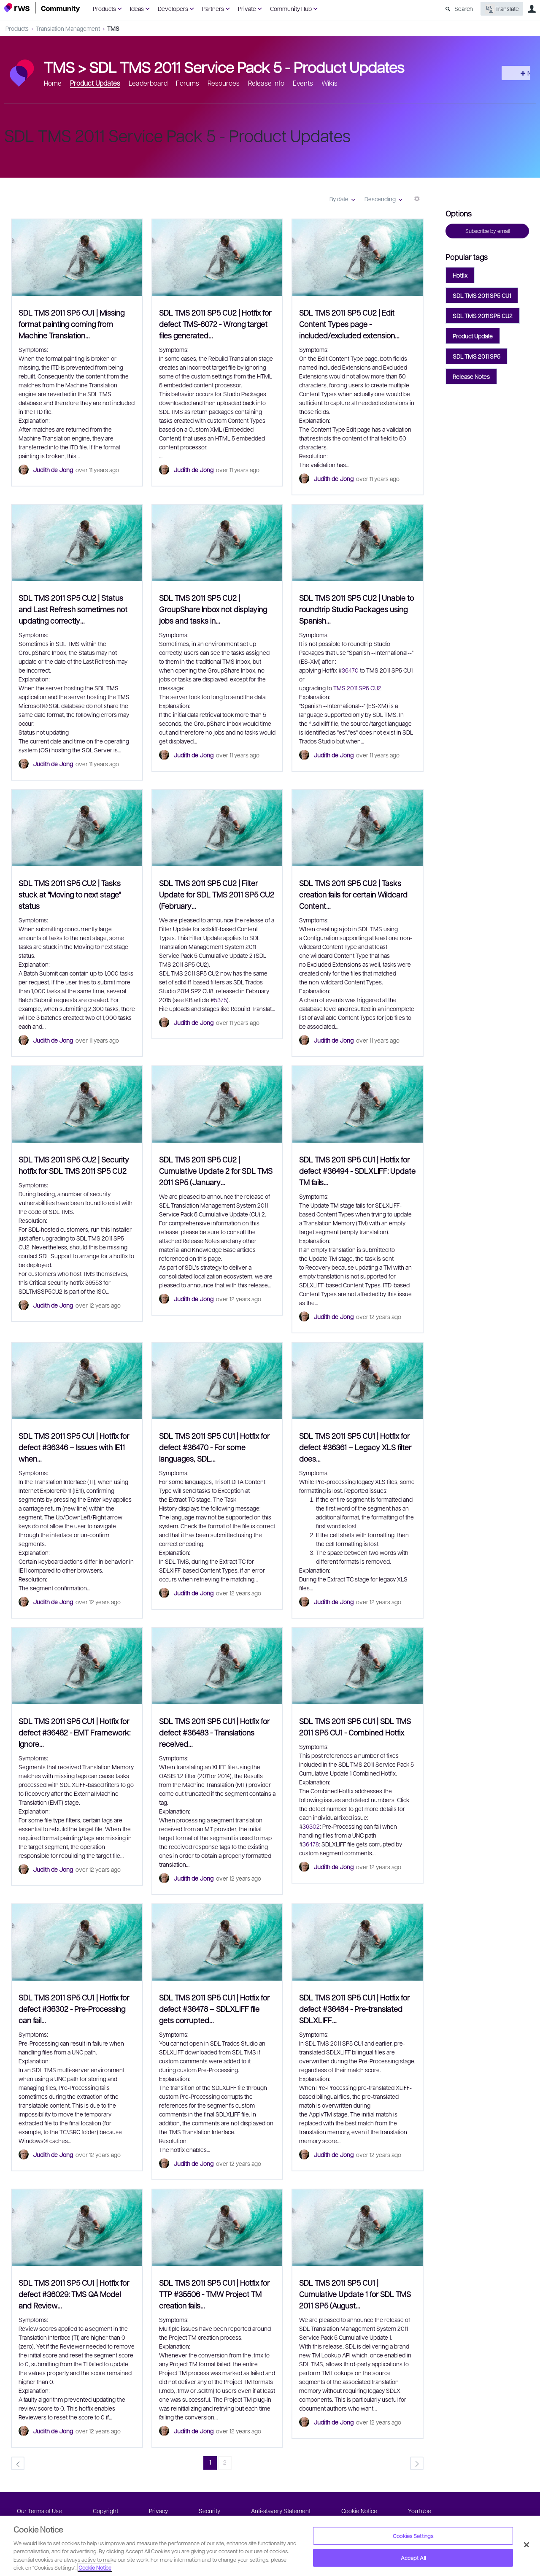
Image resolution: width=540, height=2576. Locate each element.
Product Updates (95, 82)
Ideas (137, 8)
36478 (310, 1844)
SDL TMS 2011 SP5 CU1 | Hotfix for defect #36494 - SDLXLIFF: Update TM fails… (357, 1170)
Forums (187, 82)
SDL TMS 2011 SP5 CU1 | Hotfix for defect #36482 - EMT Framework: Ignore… (74, 1732)
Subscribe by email (487, 230)
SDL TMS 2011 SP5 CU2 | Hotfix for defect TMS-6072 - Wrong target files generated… (215, 324)
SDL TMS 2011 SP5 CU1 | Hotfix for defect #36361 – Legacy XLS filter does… (355, 1447)
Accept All (413, 2557)
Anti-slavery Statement (280, 2510)
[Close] (526, 2544)
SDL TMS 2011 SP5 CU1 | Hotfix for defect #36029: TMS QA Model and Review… (74, 2294)
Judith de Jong (53, 469)
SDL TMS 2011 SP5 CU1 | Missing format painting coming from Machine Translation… (71, 324)
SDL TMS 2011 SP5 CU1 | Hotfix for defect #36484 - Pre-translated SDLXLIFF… (354, 2008)
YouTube (419, 2510)
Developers (173, 8)
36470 (351, 670)
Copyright (105, 2510)
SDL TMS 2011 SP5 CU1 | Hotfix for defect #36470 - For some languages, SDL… (214, 1447)
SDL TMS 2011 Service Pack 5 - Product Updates (246, 66)
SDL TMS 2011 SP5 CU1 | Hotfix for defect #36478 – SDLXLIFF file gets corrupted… (214, 2008)
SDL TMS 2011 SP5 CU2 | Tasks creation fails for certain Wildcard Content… (353, 894)
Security (209, 2510)
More (417, 201)
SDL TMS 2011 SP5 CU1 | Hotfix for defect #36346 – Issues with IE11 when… (74, 1447)
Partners (213, 8)
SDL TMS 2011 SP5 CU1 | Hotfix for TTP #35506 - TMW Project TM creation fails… (214, 2294)
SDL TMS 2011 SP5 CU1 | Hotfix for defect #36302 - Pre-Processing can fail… (74, 2008)
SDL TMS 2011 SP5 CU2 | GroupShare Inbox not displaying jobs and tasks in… (213, 609)
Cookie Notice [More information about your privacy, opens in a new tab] (94, 2567)
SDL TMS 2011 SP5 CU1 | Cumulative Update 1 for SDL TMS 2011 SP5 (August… (355, 2294)
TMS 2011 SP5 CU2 (357, 688)
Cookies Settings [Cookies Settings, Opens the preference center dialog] (413, 2535)
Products (104, 8)
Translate (502, 9)
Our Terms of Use (39, 2510)
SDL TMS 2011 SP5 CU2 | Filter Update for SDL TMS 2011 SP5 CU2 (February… (216, 894)
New (517, 73)
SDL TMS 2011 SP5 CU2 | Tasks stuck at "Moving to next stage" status (70, 894)
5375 (220, 999)
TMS (113, 28)
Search (463, 8)
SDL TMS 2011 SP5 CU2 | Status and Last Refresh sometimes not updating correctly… (73, 609)
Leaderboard (148, 82)
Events (303, 82)
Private (247, 8)
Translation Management (68, 28)
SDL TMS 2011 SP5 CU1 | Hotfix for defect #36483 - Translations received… (214, 1732)
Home (53, 82)
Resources (224, 82)
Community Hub (291, 8)
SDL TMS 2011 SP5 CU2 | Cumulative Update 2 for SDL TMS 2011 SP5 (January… (216, 1170)
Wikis (329, 82)
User (531, 9)
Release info (266, 82)
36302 (311, 1826)
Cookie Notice (359, 2510)
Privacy (158, 2510)
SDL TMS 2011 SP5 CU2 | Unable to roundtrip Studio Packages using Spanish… (356, 609)
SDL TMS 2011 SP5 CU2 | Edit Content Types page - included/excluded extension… (349, 324)
